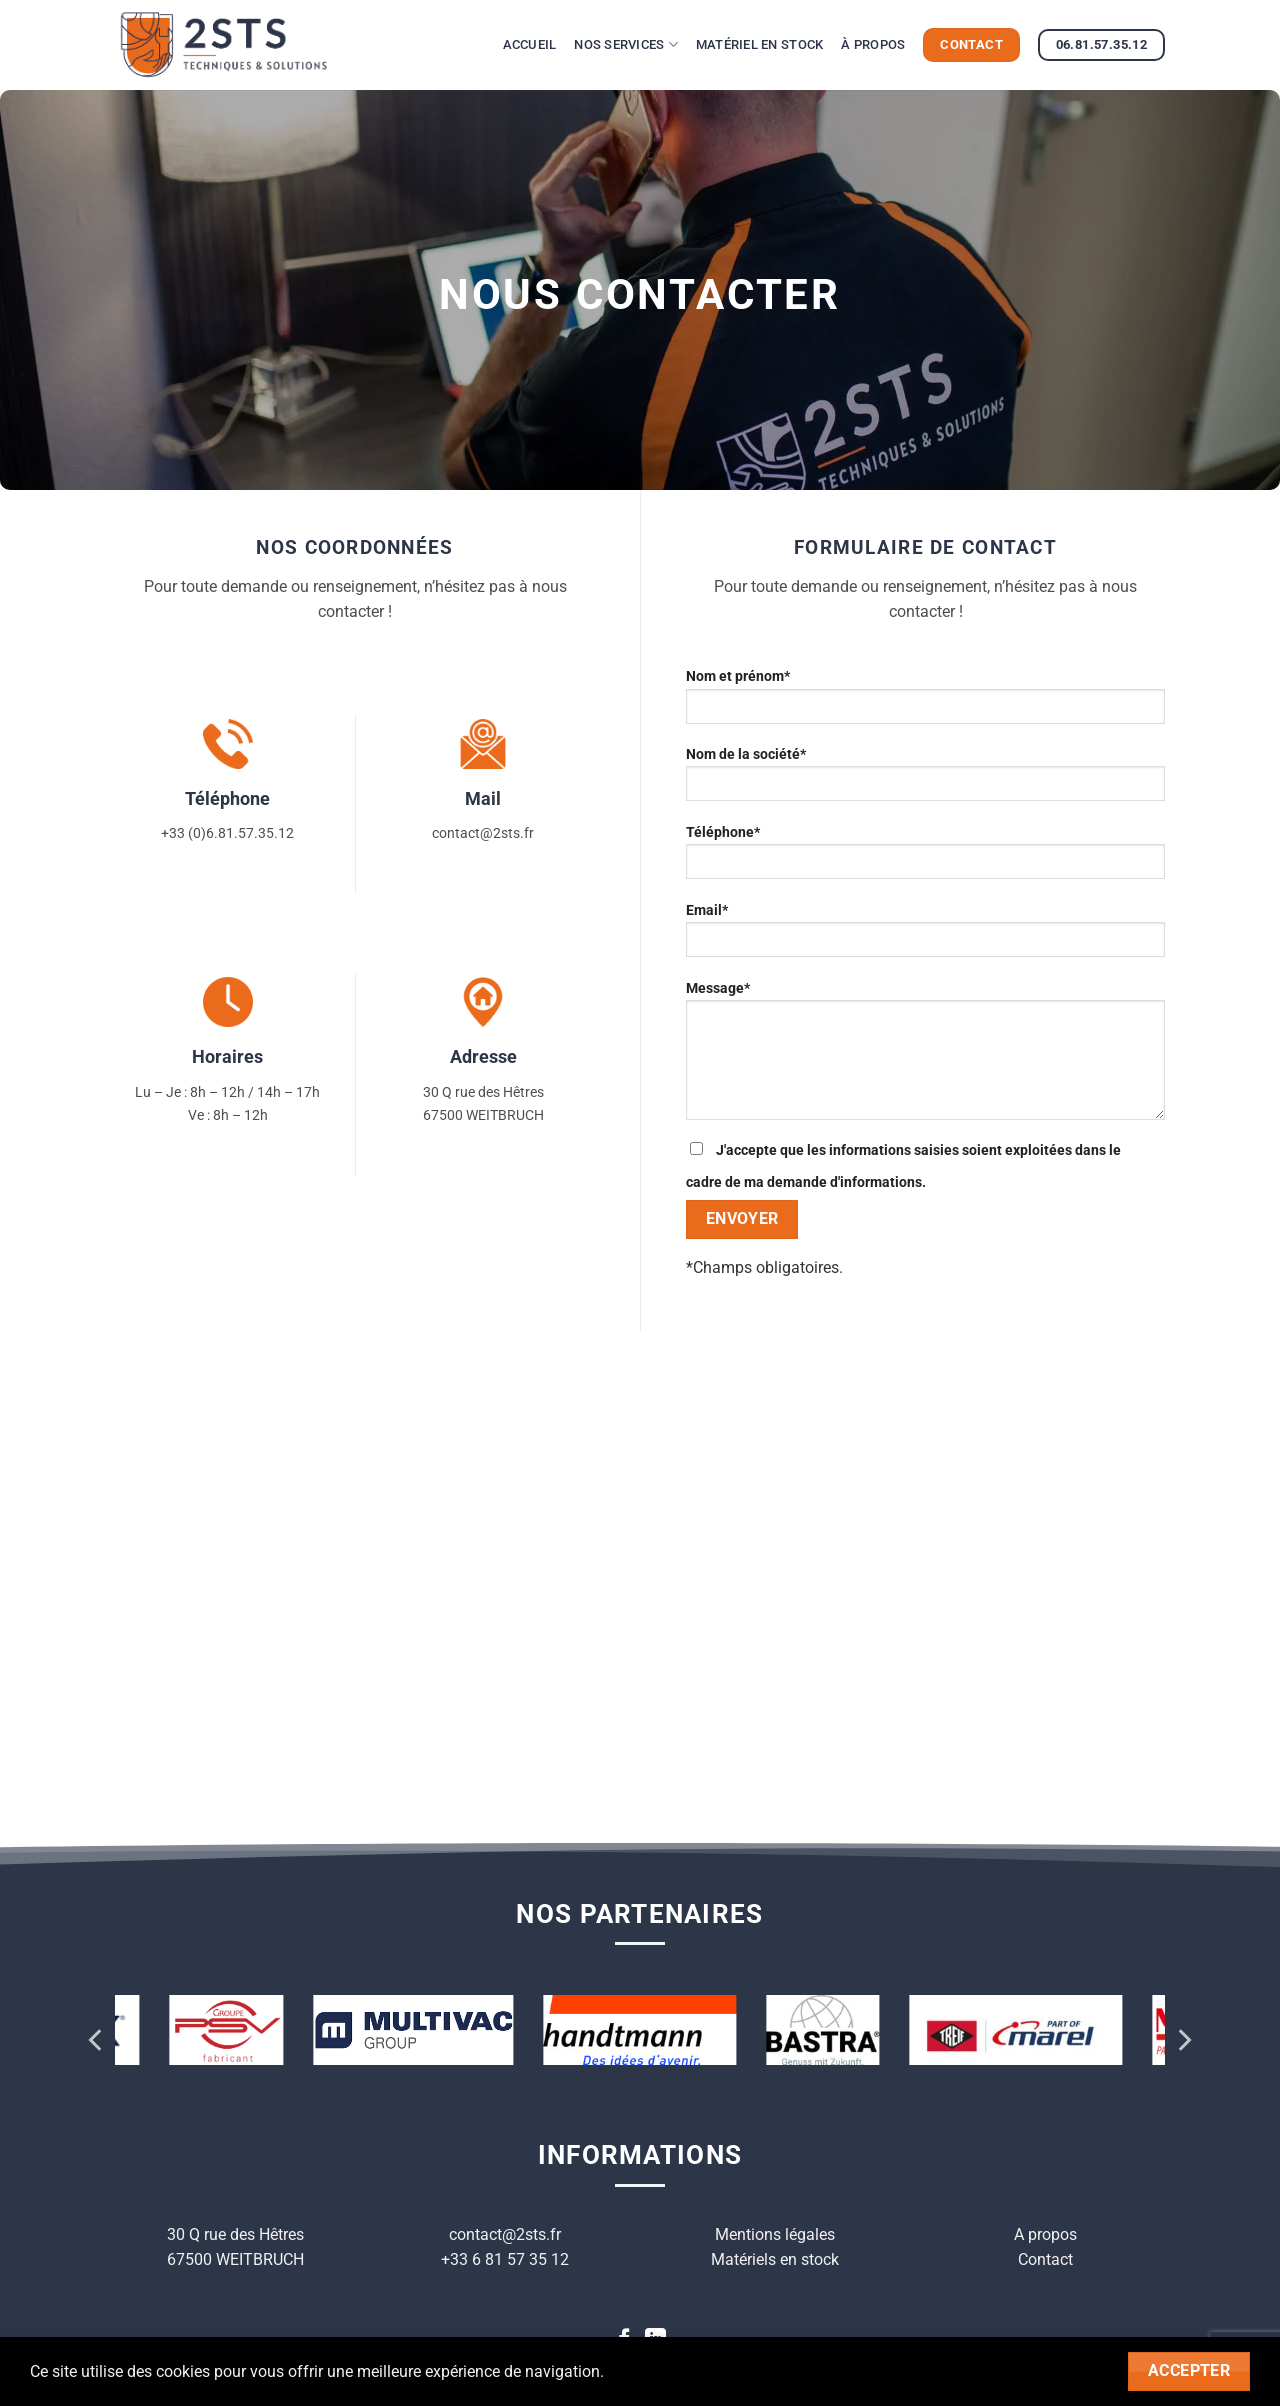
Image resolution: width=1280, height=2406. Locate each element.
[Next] (1183, 2039)
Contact (1045, 2259)
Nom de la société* (925, 780)
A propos (1045, 2234)
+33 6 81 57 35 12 (505, 2259)
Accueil (530, 44)
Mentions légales (775, 2234)
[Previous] (97, 2039)
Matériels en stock (775, 2259)
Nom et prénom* (925, 702)
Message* (925, 1057)
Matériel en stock (759, 44)
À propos (873, 44)
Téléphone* (925, 858)
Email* (925, 936)
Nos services (626, 44)
